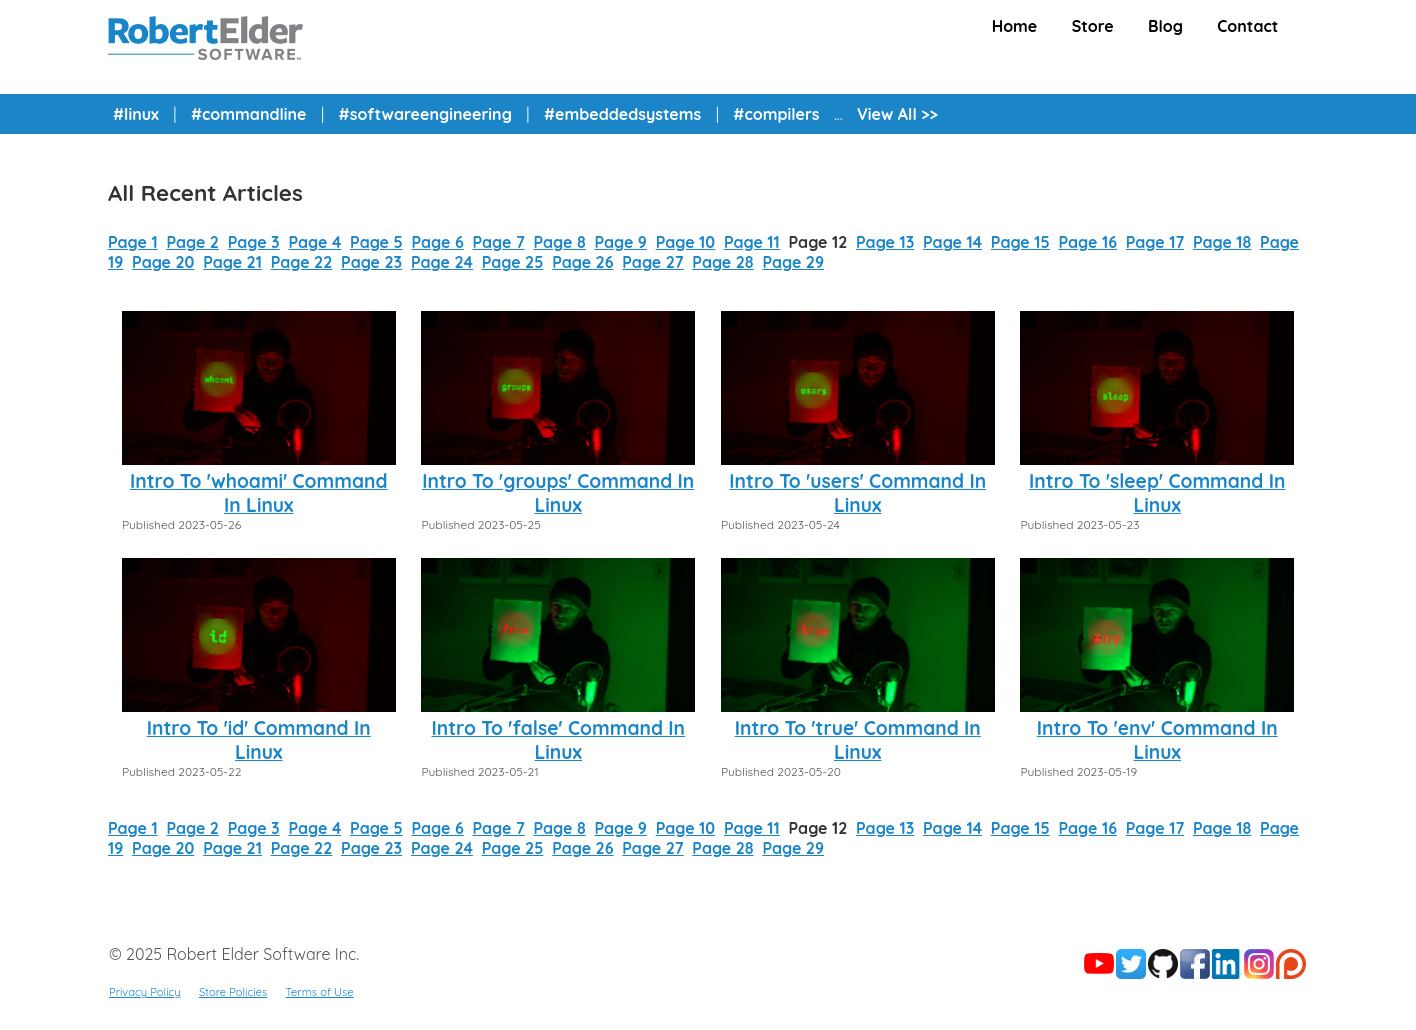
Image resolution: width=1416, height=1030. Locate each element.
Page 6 (437, 242)
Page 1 (133, 242)
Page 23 (371, 262)
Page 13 (885, 242)
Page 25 (513, 262)
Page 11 (752, 242)
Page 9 (620, 242)
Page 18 (1222, 242)
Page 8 (559, 242)
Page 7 (498, 242)
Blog (1165, 26)
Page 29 (793, 262)
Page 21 (232, 262)
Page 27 (652, 262)
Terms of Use (320, 992)
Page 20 (163, 262)
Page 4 (314, 242)
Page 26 (582, 262)
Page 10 (685, 242)
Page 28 (722, 262)
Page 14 (952, 242)
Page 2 (192, 242)
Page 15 (1020, 242)
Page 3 (254, 242)
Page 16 (1087, 242)
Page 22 (302, 262)
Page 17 (1155, 242)
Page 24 (442, 262)
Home (1015, 26)
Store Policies (233, 992)
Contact (1247, 26)
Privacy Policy (145, 992)
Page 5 (376, 242)
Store (1093, 26)
